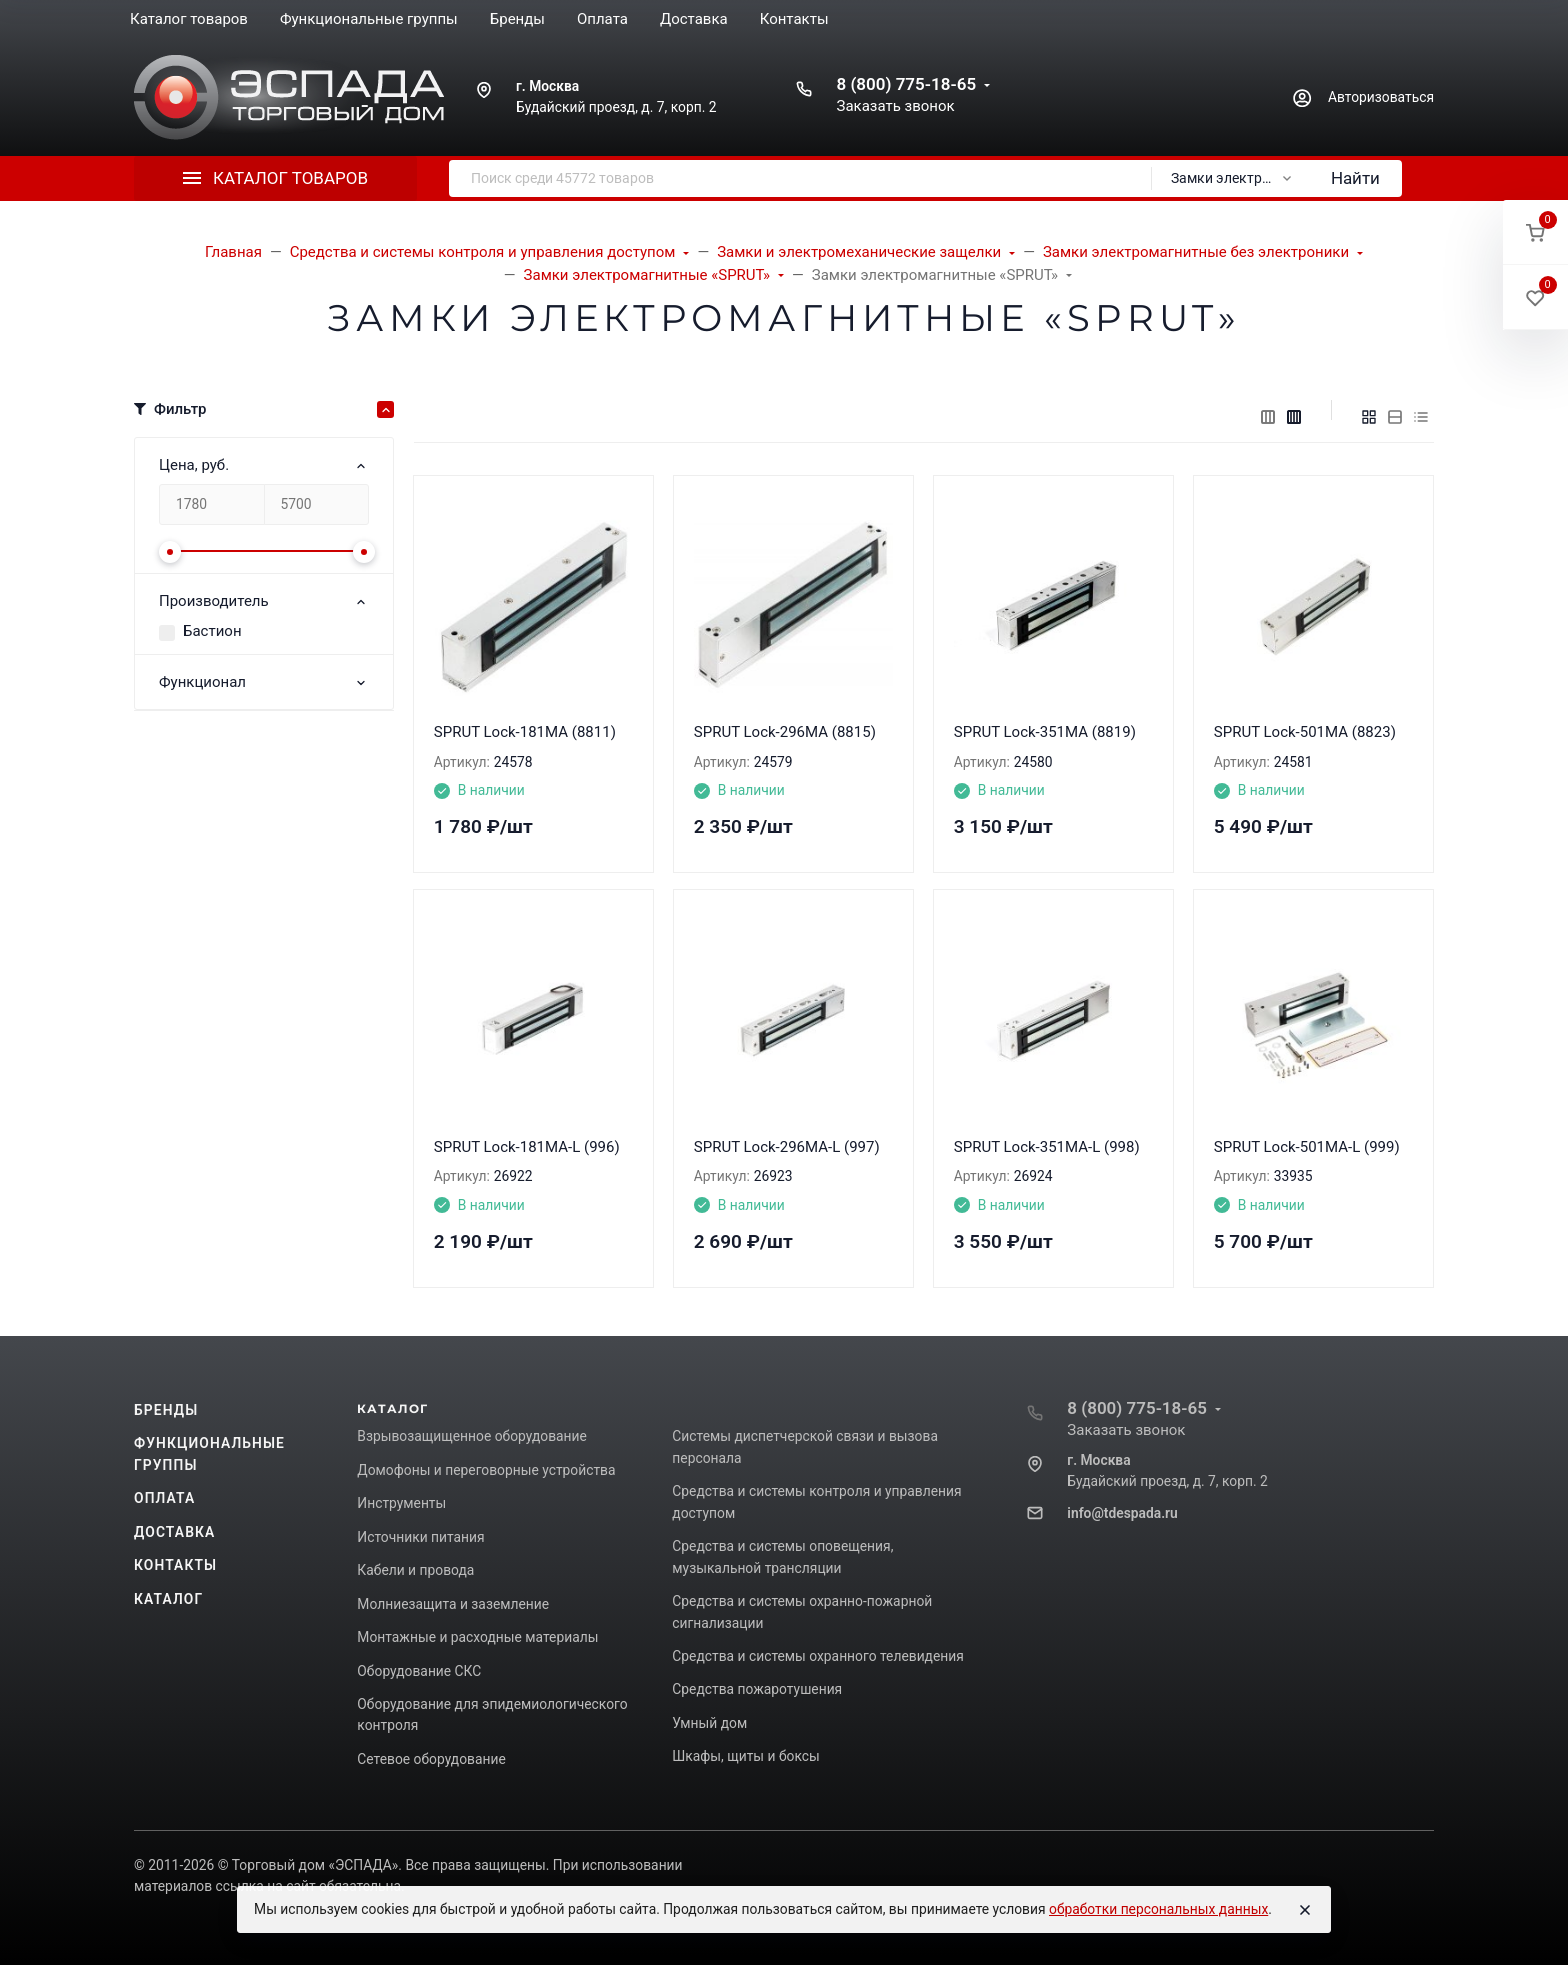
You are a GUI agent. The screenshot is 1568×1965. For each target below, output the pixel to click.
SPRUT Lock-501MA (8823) (1305, 732)
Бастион (212, 631)
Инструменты (401, 1503)
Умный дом (709, 1723)
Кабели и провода (415, 1570)
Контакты (175, 1565)
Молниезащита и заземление (453, 1604)
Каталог (168, 1599)
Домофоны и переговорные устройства (486, 1470)
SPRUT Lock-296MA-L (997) (787, 1147)
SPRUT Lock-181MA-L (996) (527, 1147)
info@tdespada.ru (1122, 1513)
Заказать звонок (895, 106)
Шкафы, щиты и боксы (745, 1756)
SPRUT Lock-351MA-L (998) (1047, 1147)
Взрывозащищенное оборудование (472, 1436)
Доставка (174, 1532)
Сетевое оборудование (431, 1759)
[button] (1535, 232)
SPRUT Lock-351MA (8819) (1045, 732)
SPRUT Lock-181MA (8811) (525, 732)
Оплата (164, 1498)
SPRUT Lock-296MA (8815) (785, 732)
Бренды (166, 1410)
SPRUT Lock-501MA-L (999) (1307, 1147)
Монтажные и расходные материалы (477, 1637)
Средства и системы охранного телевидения (818, 1656)
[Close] (1305, 1910)
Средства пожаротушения (757, 1689)
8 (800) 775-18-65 (906, 84)
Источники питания (420, 1537)
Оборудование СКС (419, 1671)
